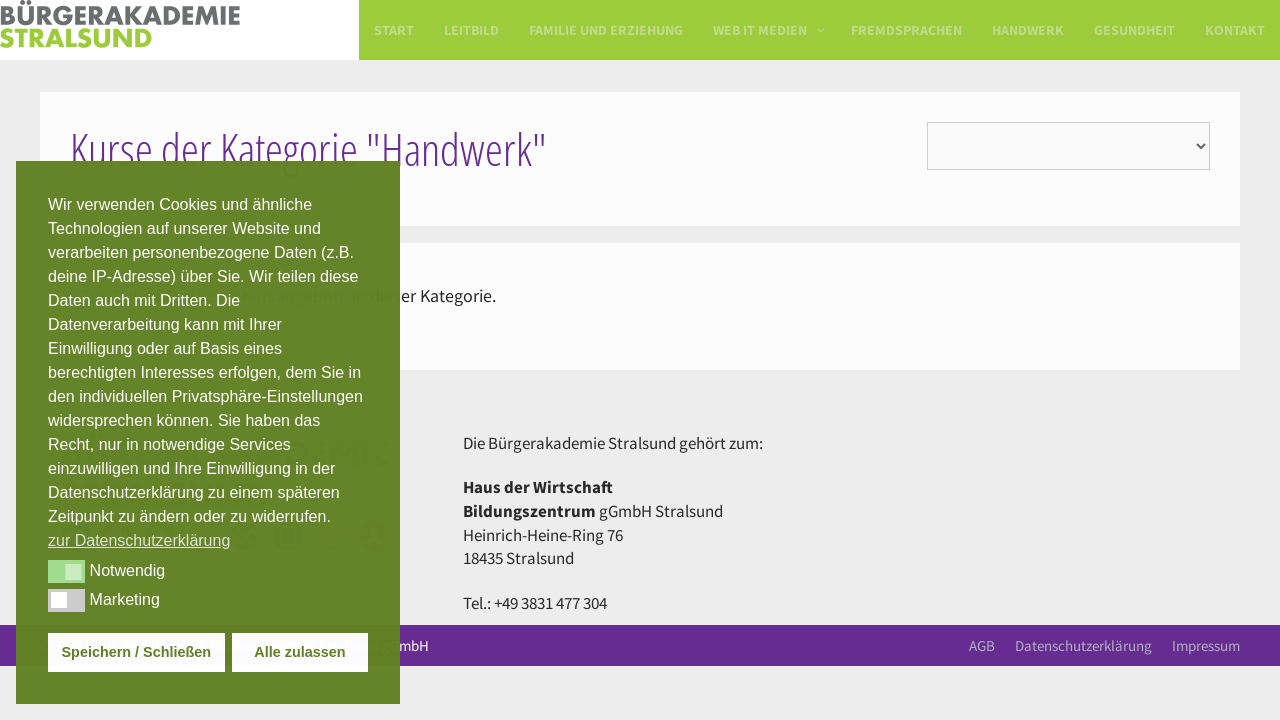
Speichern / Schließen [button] (137, 652)
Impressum (1206, 645)
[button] (66, 571)
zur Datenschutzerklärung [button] (139, 540)
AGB (982, 645)
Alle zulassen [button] (299, 652)
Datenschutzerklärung (1083, 645)
